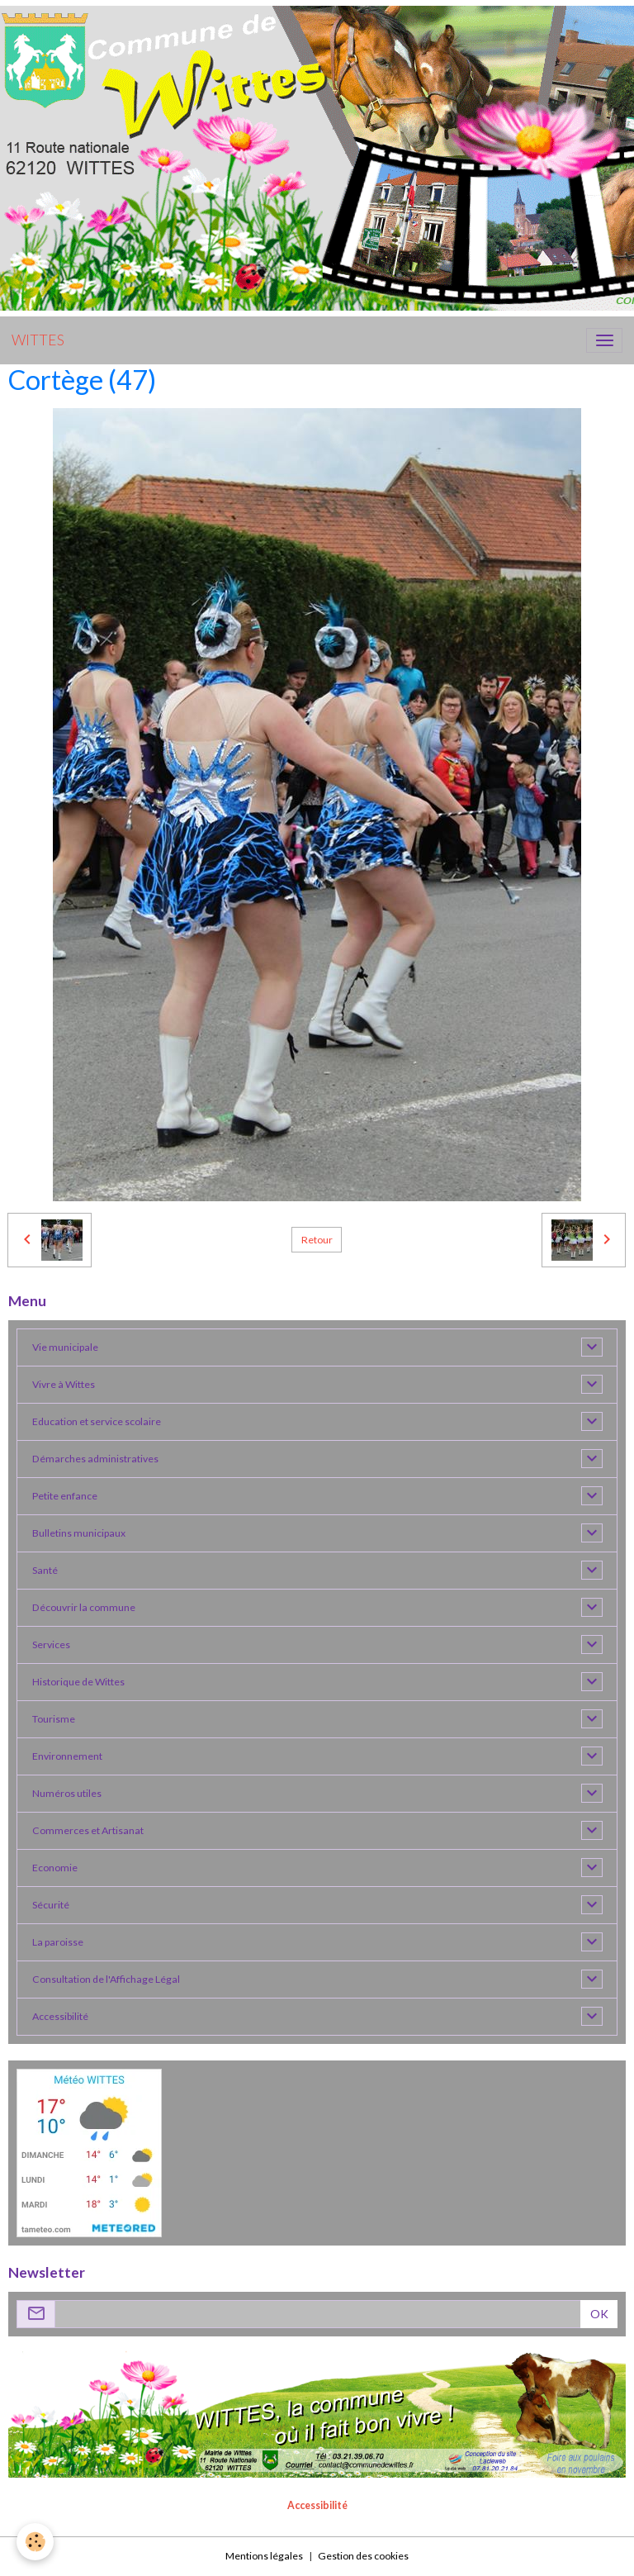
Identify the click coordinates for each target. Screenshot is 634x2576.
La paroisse (57, 1942)
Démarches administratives (95, 1458)
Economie (55, 1867)
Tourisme (53, 1719)
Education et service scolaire (96, 1421)
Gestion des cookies (363, 2556)
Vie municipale (65, 1347)
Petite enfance (64, 1496)
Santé (45, 1570)
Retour (317, 1239)
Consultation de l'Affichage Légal (106, 1979)
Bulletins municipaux (78, 1533)
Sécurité (50, 1905)
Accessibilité (60, 2016)
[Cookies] (35, 2541)
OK (599, 2314)
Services (51, 1644)
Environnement (67, 1756)
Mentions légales (264, 2556)
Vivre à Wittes (63, 1384)
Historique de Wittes (78, 1681)
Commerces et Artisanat (88, 1830)
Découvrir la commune (83, 1607)
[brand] (38, 340)
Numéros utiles (67, 1793)
